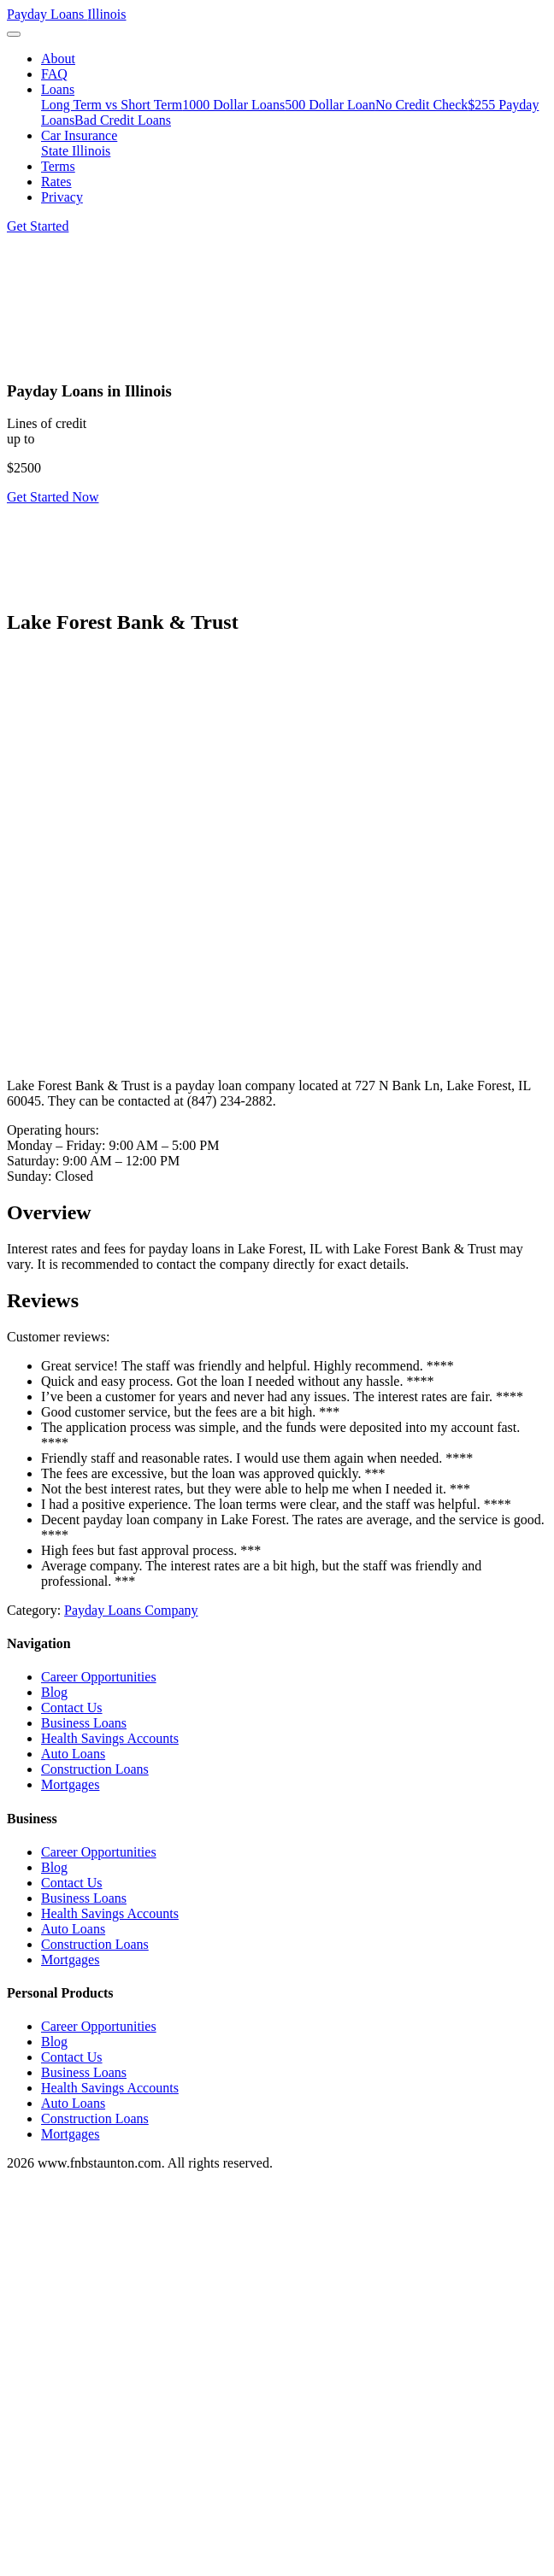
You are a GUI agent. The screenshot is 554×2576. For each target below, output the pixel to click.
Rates (56, 181)
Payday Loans (67, 14)
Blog (54, 1692)
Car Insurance (79, 135)
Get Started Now (53, 497)
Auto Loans (73, 1753)
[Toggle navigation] (14, 34)
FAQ (54, 74)
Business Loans (84, 1723)
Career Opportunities (98, 1676)
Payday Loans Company (130, 1610)
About (58, 58)
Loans (57, 89)
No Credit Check (421, 104)
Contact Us (72, 1707)
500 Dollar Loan (330, 104)
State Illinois (75, 151)
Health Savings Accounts (110, 1738)
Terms (58, 166)
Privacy (62, 197)
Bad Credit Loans (122, 120)
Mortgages (70, 1784)
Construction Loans (95, 1769)
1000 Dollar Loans (233, 104)
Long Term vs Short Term (111, 104)
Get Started (37, 226)
